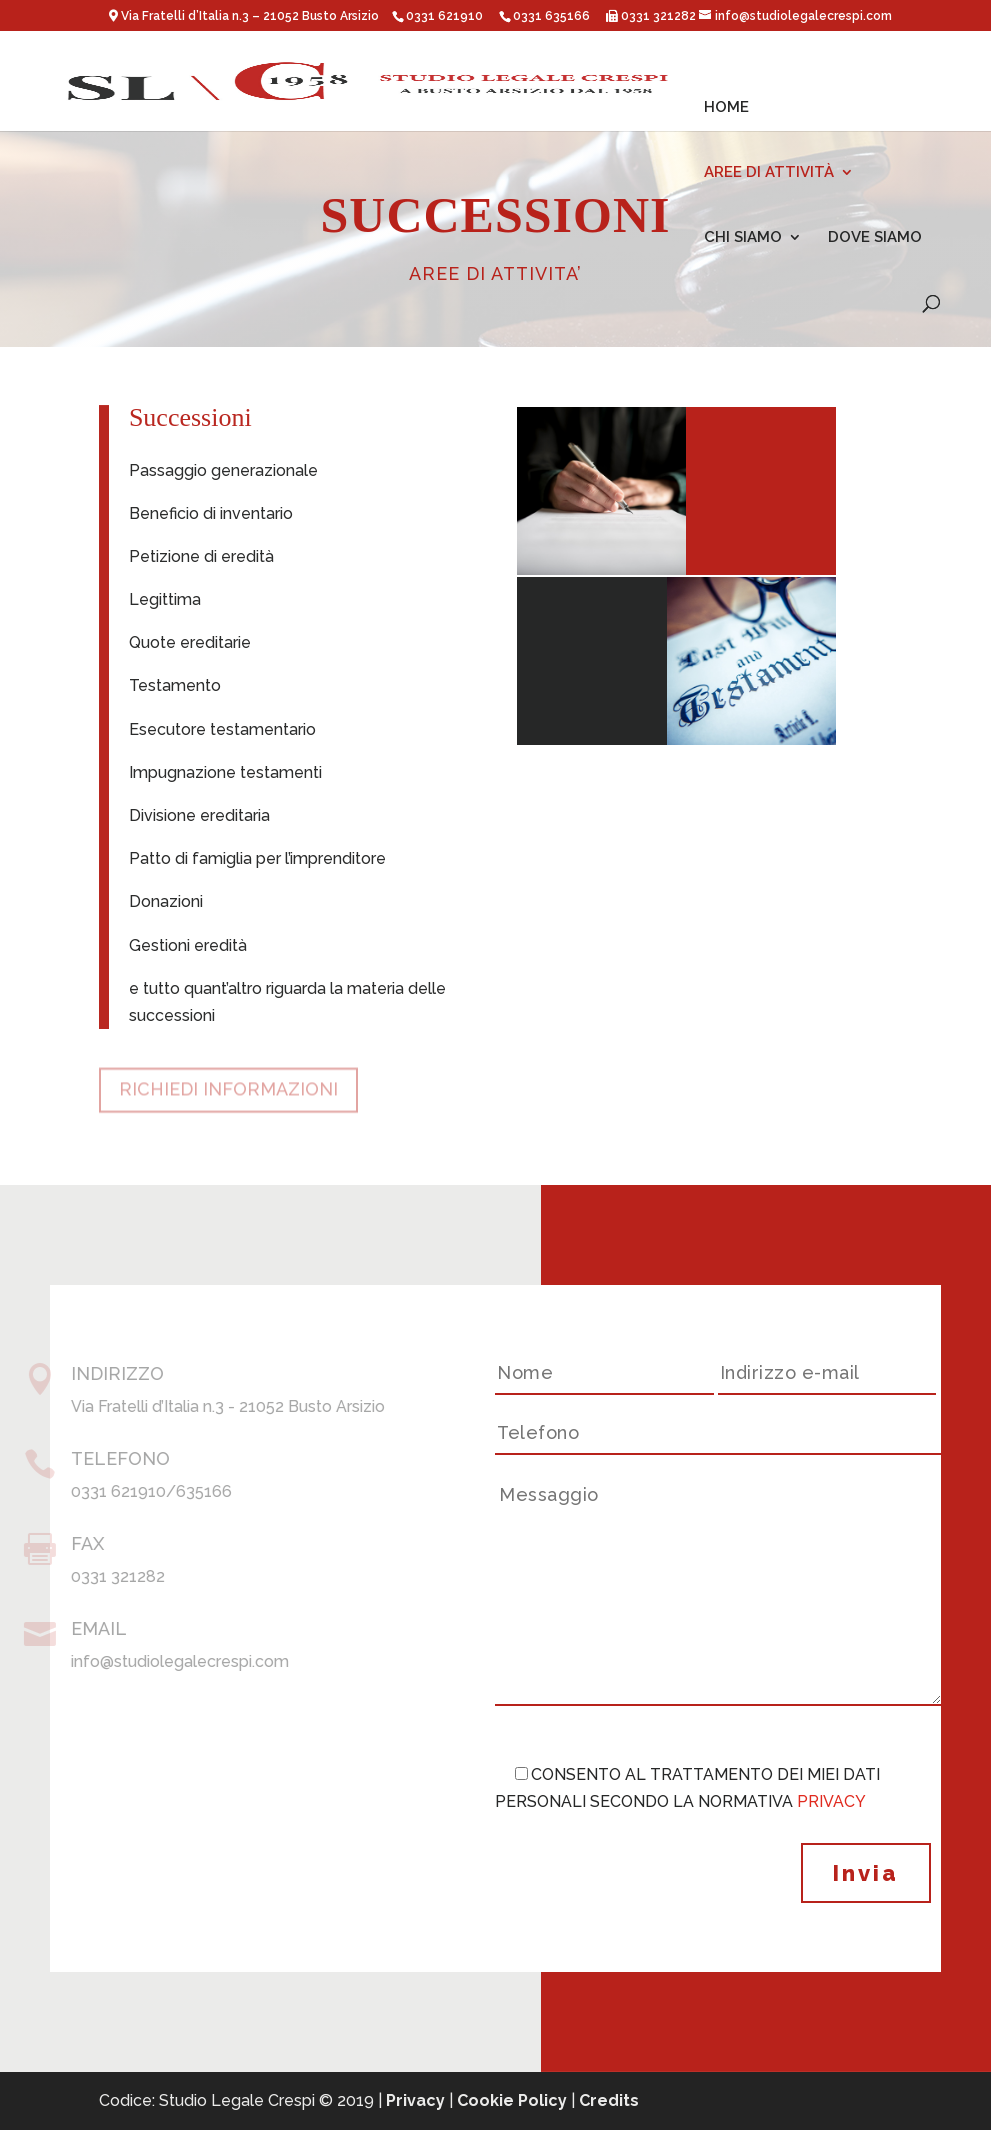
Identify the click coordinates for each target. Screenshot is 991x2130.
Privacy (415, 2100)
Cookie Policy (512, 2100)
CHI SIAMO (743, 238)
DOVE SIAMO (875, 238)
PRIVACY (831, 1801)
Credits (609, 2100)
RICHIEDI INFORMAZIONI (228, 1082)
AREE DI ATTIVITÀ (769, 173)
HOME (726, 108)
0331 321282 (657, 16)
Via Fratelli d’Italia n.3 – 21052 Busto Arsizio (251, 16)
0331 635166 (551, 16)
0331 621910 (444, 16)
